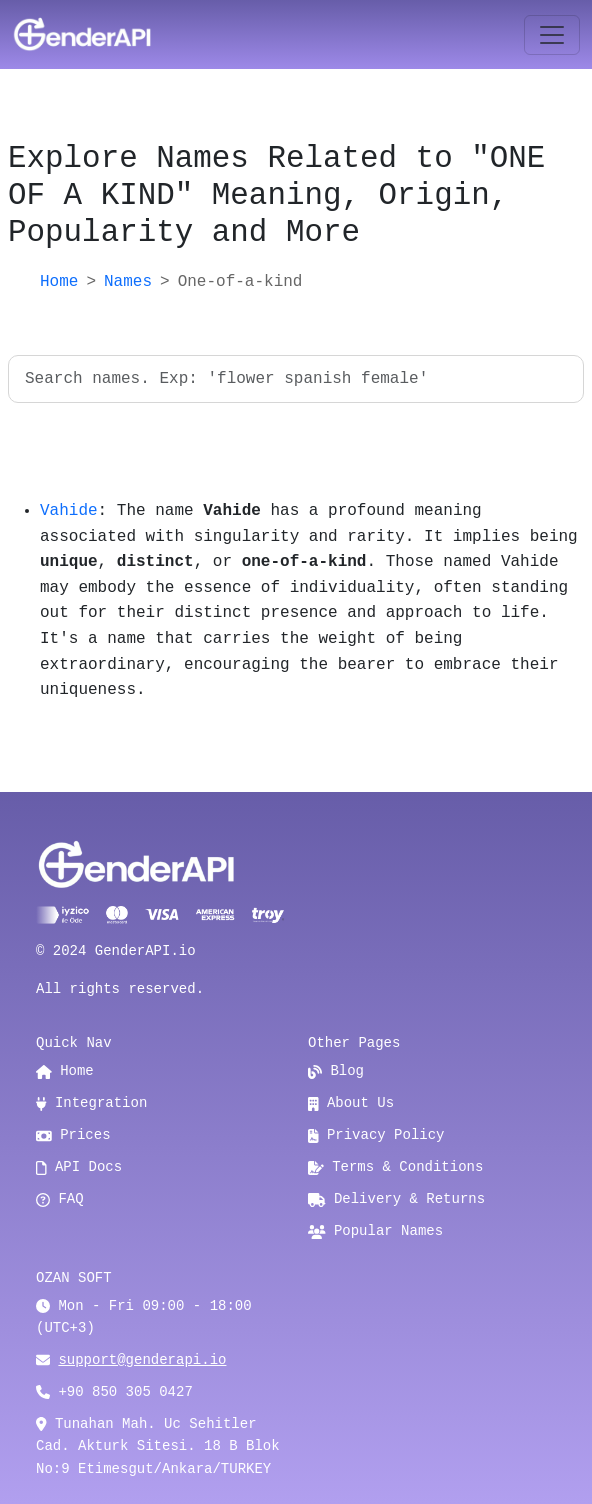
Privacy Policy (376, 1135)
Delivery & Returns (396, 1199)
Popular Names (375, 1231)
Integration (91, 1103)
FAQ (60, 1199)
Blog (336, 1071)
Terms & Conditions (395, 1167)
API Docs (79, 1167)
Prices (73, 1135)
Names (128, 282)
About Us (351, 1103)
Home (59, 282)
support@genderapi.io (142, 1360)
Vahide (69, 511)
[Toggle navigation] (552, 35)
